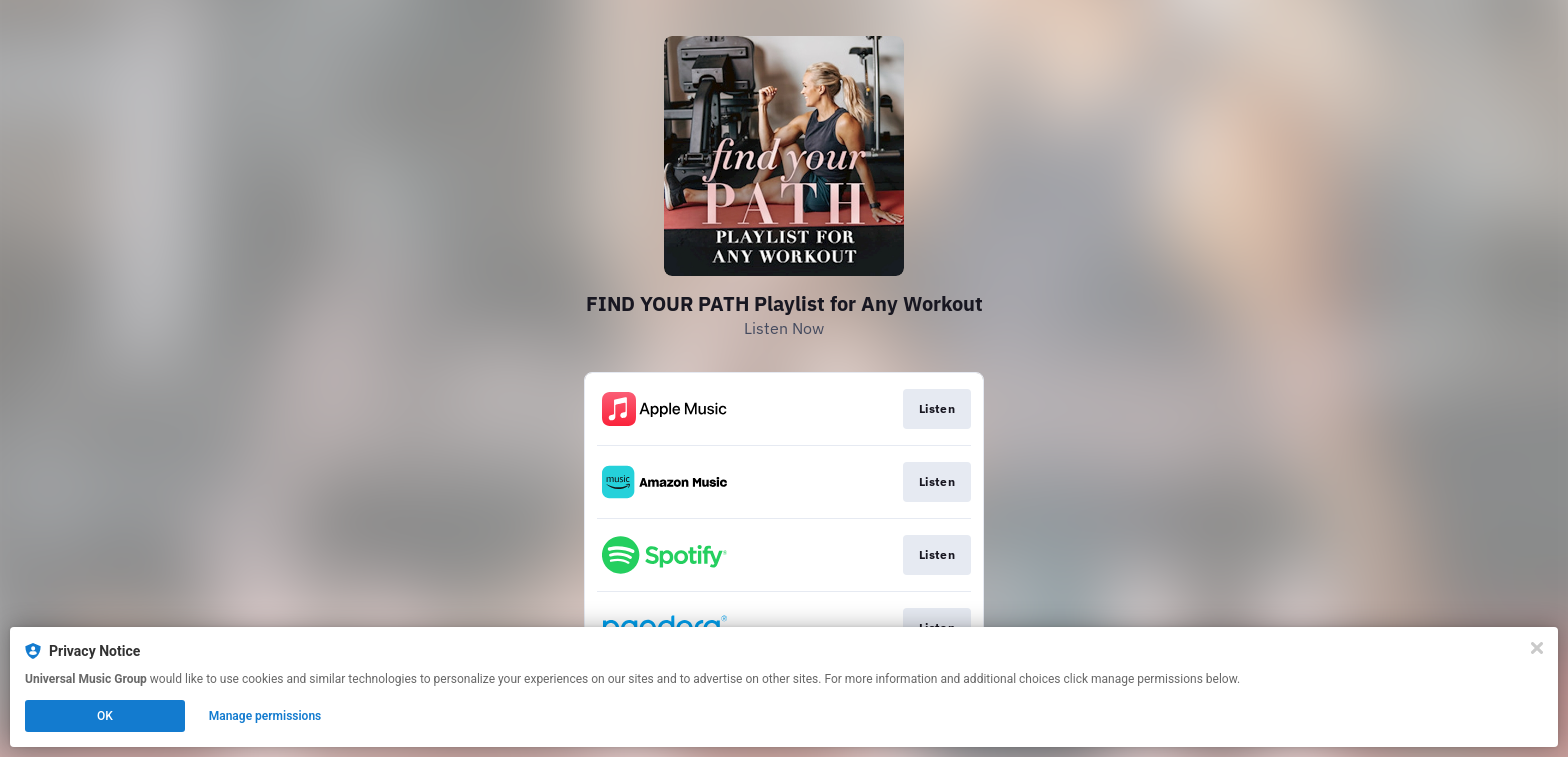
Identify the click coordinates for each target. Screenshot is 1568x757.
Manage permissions (265, 716)
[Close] (1537, 648)
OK (105, 716)
